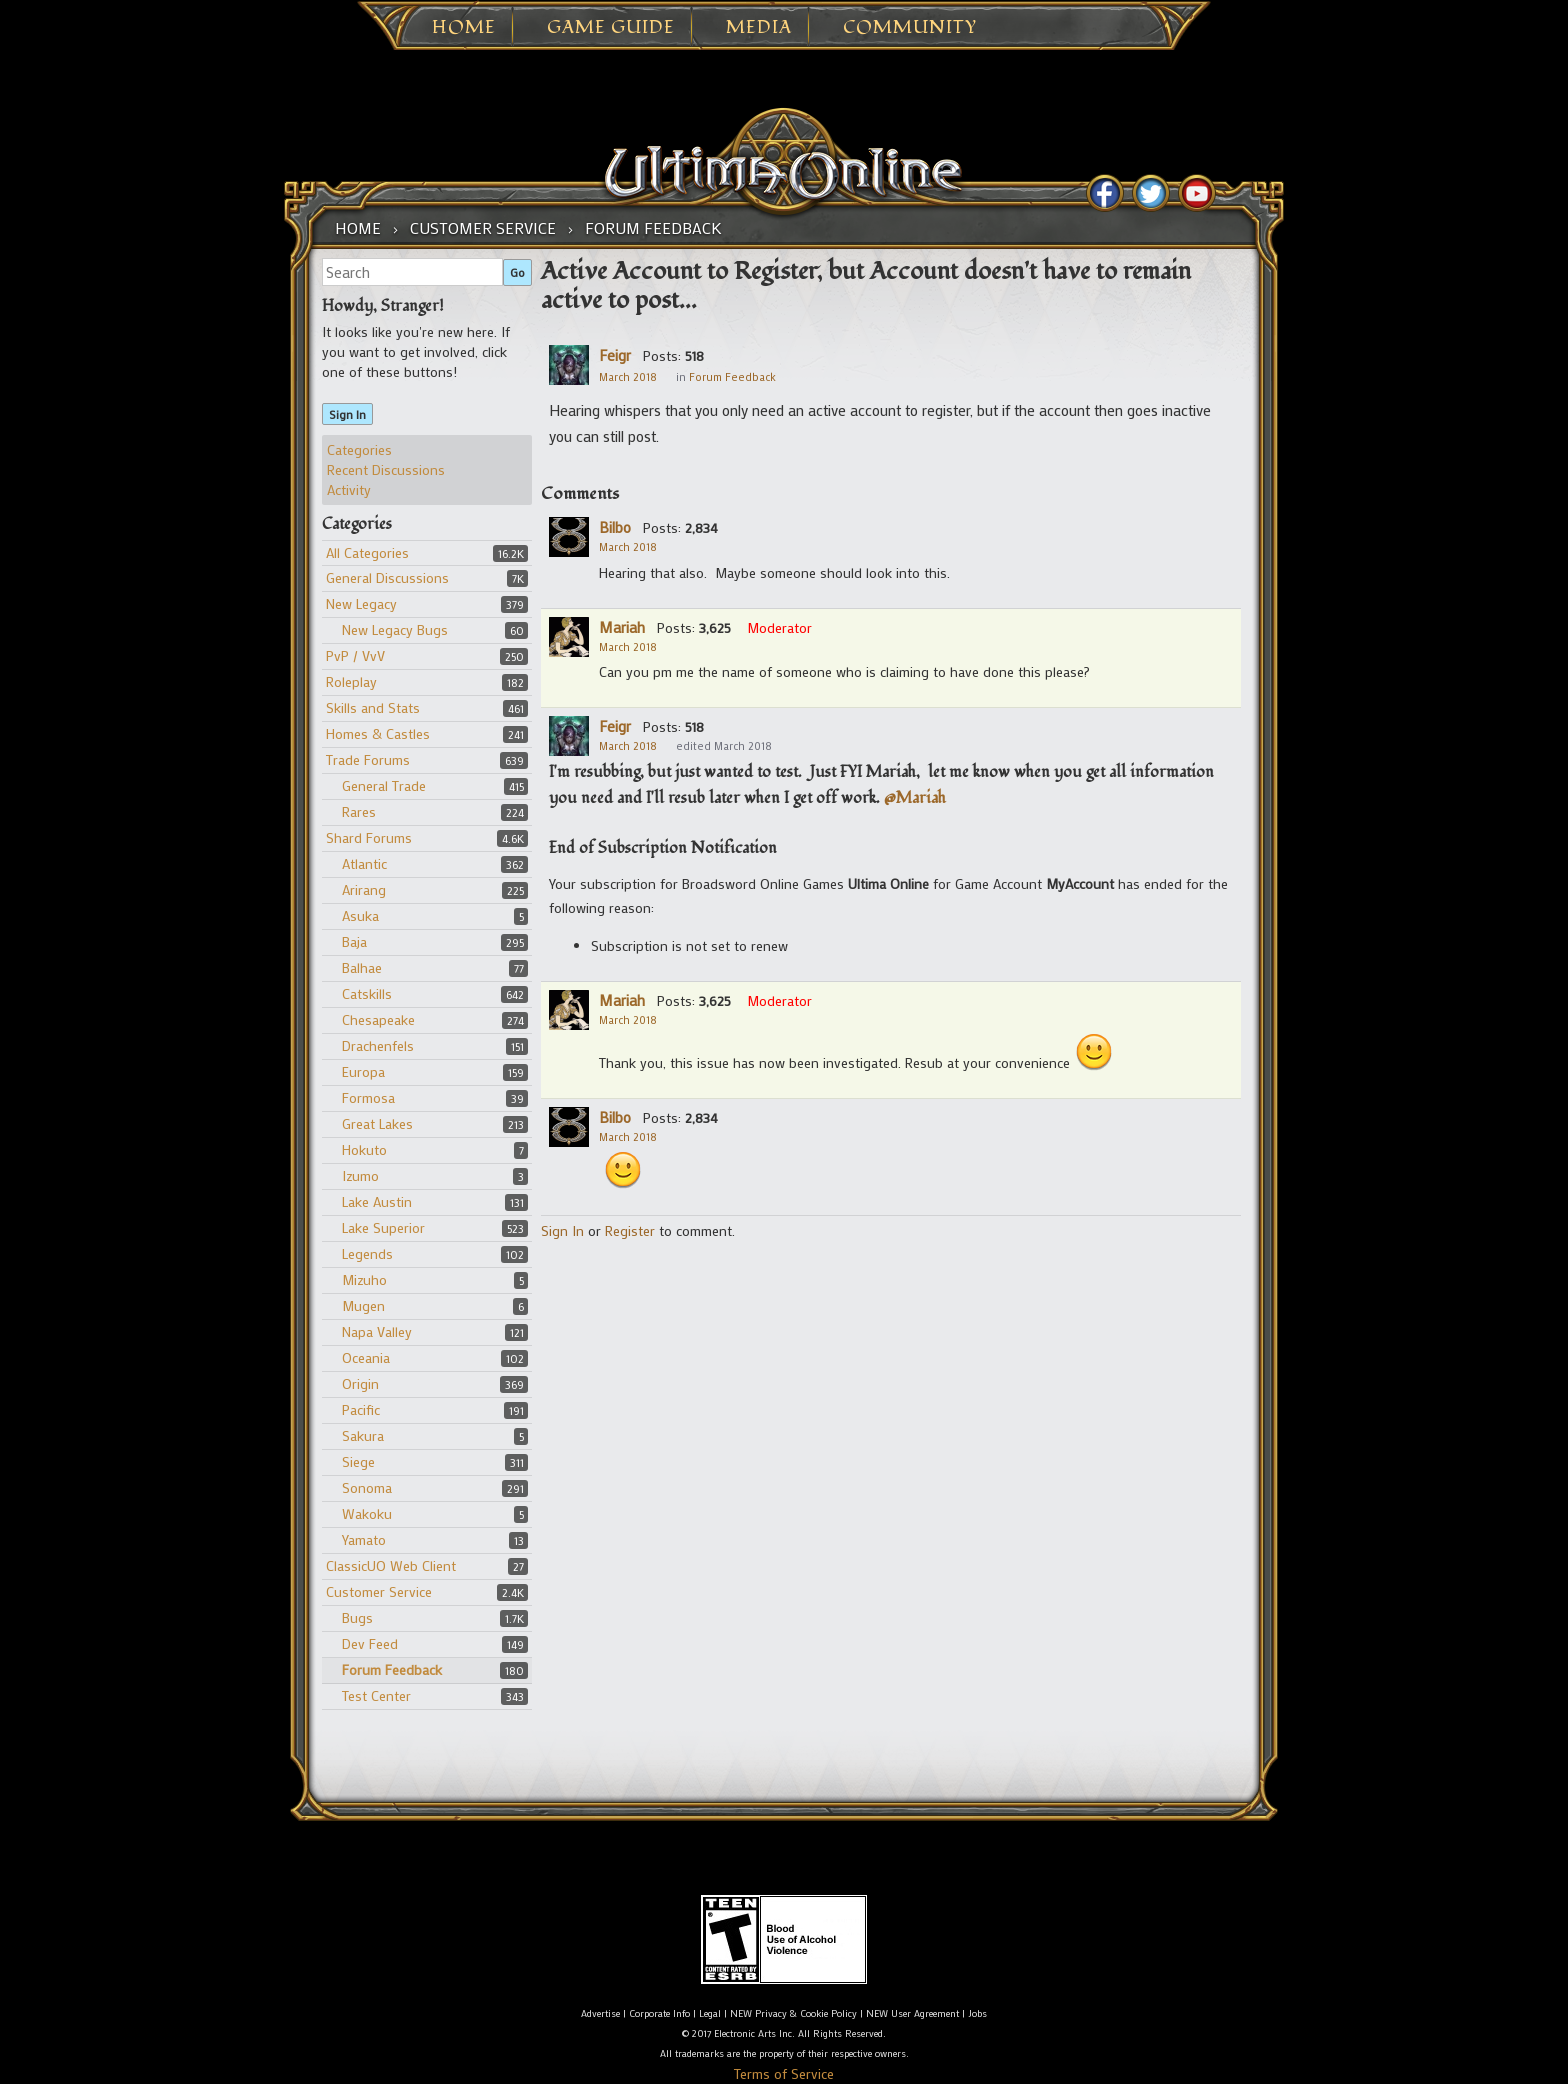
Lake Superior (383, 1227)
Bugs (357, 1617)
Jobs (977, 2013)
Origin (360, 1383)
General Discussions (387, 577)
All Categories (367, 552)
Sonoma (367, 1487)
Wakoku (367, 1513)
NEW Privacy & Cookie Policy (793, 2013)
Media (759, 28)
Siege (358, 1461)
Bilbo (615, 527)
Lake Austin (377, 1201)
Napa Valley (377, 1331)
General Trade (384, 785)
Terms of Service (784, 2073)
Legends (367, 1253)
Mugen (363, 1305)
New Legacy (361, 603)
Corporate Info (659, 2013)
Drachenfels (378, 1045)
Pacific (361, 1409)
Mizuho (364, 1279)
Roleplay (351, 681)
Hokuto (364, 1149)
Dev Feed (370, 1643)
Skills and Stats (373, 707)
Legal (710, 2013)
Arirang (364, 889)
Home (464, 28)
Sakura (363, 1435)
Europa (363, 1071)
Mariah (622, 627)
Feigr (615, 355)
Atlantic (364, 863)
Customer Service (379, 1591)
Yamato (364, 1539)
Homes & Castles (378, 733)
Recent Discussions (386, 469)
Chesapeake (378, 1019)
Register (630, 1230)
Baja (354, 941)
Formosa (368, 1097)
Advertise (600, 2013)
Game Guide (611, 28)
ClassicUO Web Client (391, 1565)
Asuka (360, 915)
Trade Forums (368, 759)
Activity (349, 489)
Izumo (360, 1175)
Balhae (362, 967)
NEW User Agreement (912, 2013)
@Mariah (915, 798)
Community (910, 28)
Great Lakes (377, 1123)
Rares (359, 811)
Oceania (366, 1357)
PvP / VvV (355, 655)
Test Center (376, 1695)
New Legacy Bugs (395, 629)
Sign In (347, 414)
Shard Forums (369, 837)
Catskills (367, 993)
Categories (359, 449)
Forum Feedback (392, 1669)
